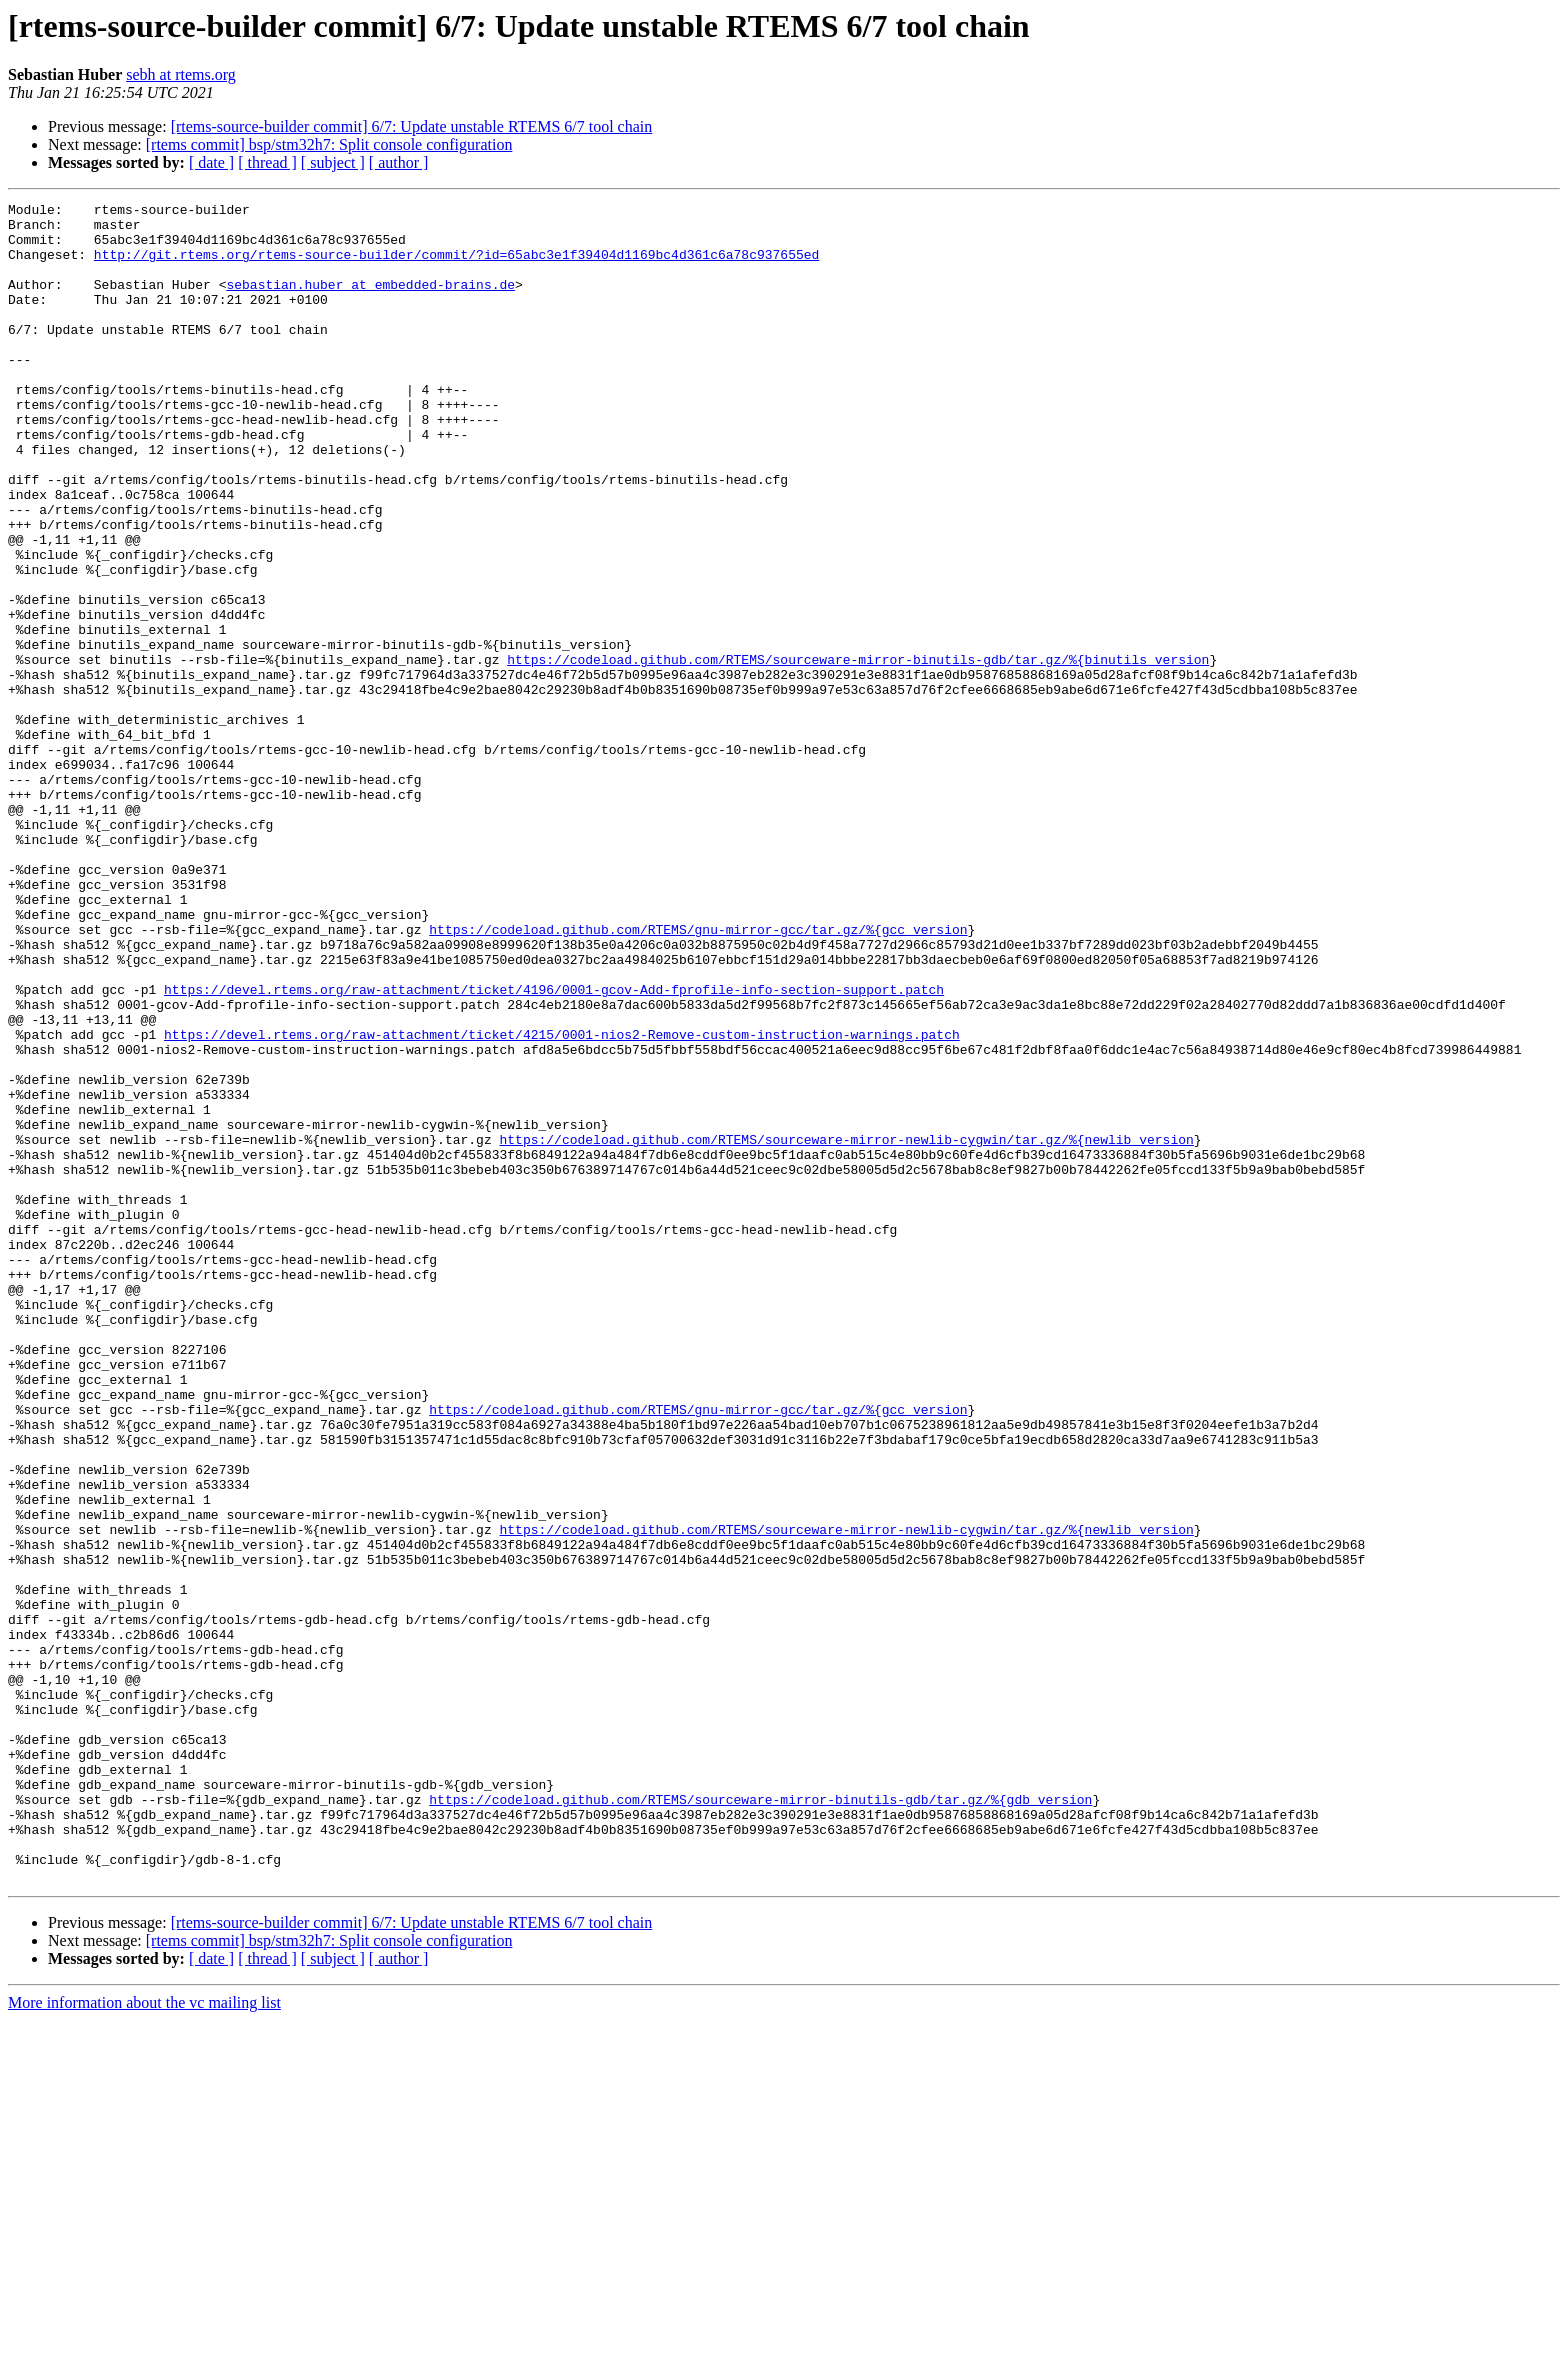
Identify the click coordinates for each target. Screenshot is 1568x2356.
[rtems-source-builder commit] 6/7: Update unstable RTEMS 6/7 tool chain (412, 126)
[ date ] (211, 162)
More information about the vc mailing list (144, 2338)
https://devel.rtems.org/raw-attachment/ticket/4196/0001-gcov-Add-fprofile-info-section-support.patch (554, 1148)
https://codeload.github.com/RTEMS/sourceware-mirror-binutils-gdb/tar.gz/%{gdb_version (760, 2120)
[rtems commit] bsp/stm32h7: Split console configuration (329, 144)
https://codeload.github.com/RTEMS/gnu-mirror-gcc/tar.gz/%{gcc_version (698, 1076)
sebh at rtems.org (180, 74)
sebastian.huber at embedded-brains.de (370, 302)
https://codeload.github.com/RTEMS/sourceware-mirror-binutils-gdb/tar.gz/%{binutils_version (858, 752)
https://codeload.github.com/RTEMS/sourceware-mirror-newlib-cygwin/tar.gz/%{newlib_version (846, 1328)
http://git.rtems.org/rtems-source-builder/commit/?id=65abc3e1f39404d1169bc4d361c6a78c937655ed (456, 266)
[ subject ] (333, 162)
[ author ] (399, 162)
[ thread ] (267, 162)
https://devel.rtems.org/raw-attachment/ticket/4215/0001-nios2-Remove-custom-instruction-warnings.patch (562, 1202)
